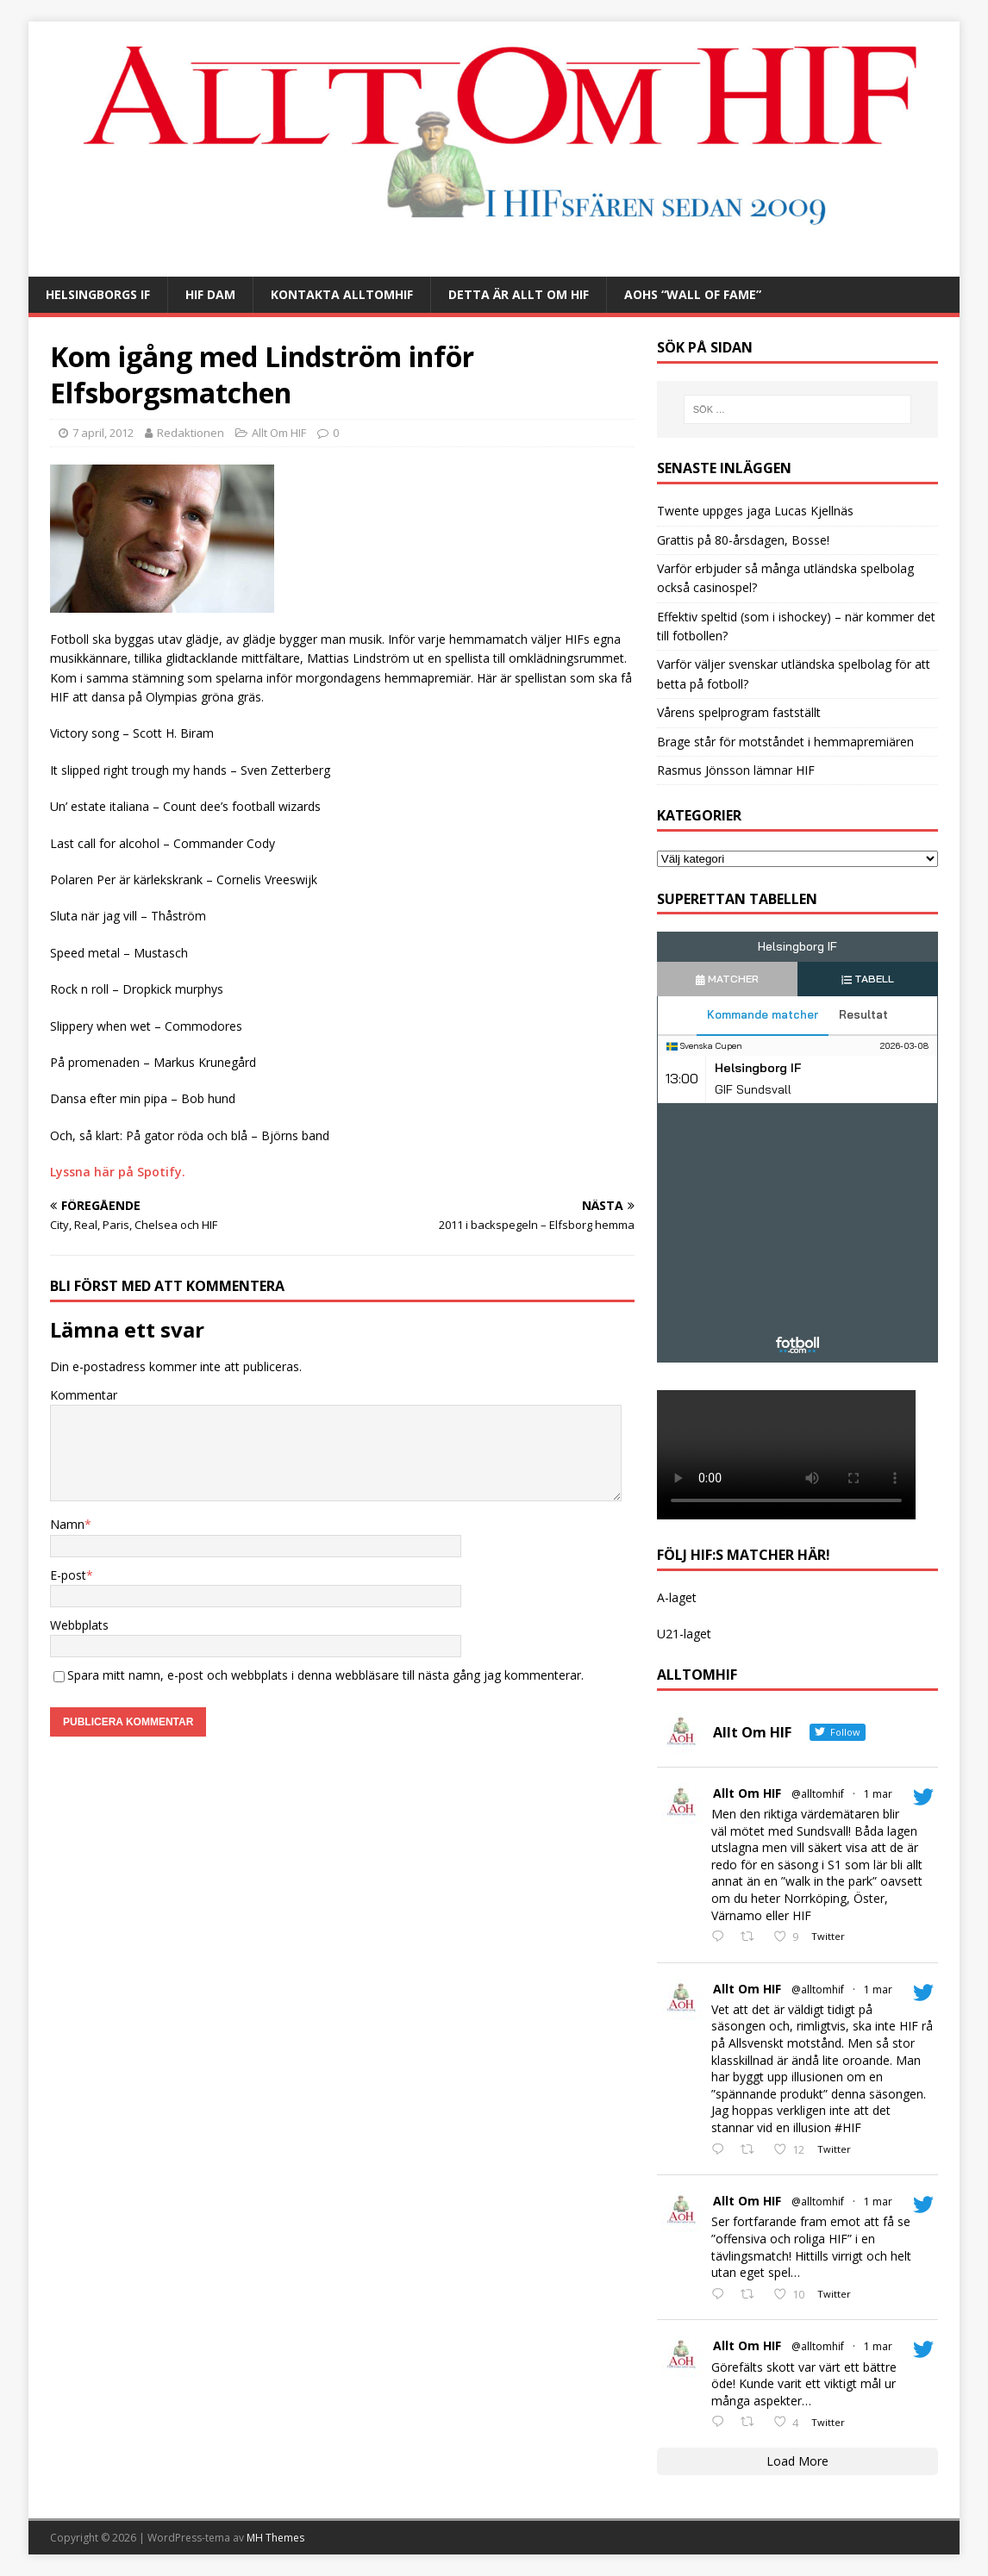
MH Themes (275, 2537)
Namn (67, 1524)
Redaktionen (190, 432)
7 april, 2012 (103, 432)
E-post (68, 1575)
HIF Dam (210, 294)
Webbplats (79, 1625)
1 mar (878, 1794)
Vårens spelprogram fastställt (739, 712)
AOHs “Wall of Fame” (692, 294)
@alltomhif (817, 1794)
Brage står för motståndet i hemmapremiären (785, 741)
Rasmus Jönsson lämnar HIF (736, 770)
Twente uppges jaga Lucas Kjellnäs (755, 510)
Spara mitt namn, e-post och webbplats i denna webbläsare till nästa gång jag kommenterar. (325, 1675)
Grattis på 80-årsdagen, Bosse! (743, 540)
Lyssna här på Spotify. (117, 1171)
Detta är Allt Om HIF (518, 294)
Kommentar (83, 1395)
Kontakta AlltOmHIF (342, 294)
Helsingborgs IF (98, 294)
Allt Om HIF (279, 432)
